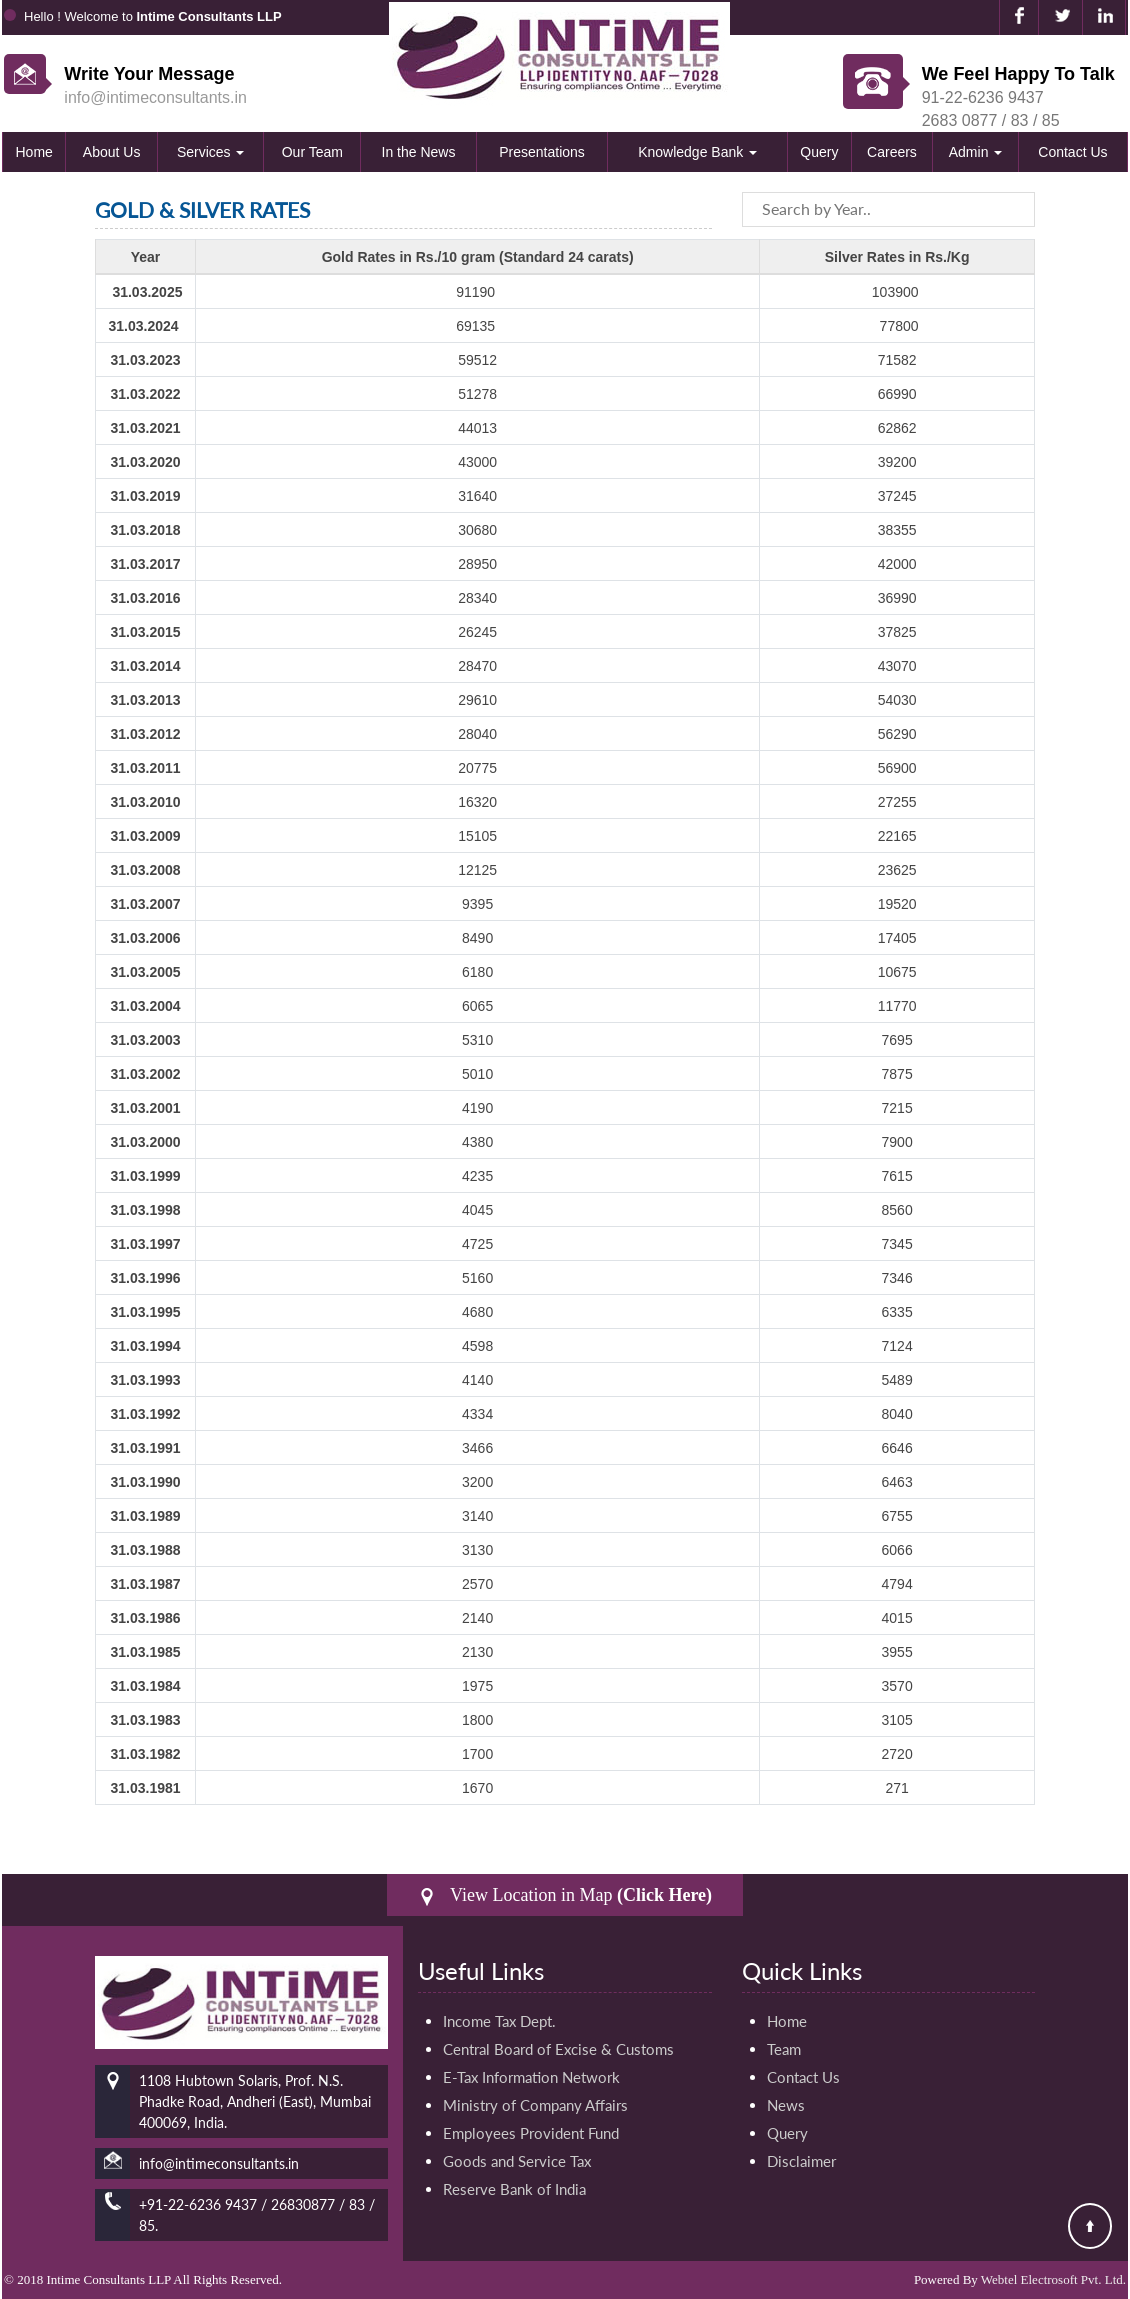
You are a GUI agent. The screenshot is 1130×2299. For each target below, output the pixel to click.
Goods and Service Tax (517, 2161)
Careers (892, 152)
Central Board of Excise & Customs (558, 2049)
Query (819, 152)
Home (33, 152)
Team (784, 2049)
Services (211, 152)
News (786, 2105)
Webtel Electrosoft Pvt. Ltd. (1053, 2279)
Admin (976, 152)
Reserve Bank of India (514, 2189)
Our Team (312, 152)
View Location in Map (565, 1895)
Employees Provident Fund (531, 2133)
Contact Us (1072, 152)
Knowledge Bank (697, 152)
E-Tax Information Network (531, 2077)
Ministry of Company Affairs (535, 2105)
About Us (112, 152)
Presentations (542, 152)
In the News (419, 152)
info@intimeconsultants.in (155, 97)
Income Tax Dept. (499, 2021)
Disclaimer (801, 2161)
